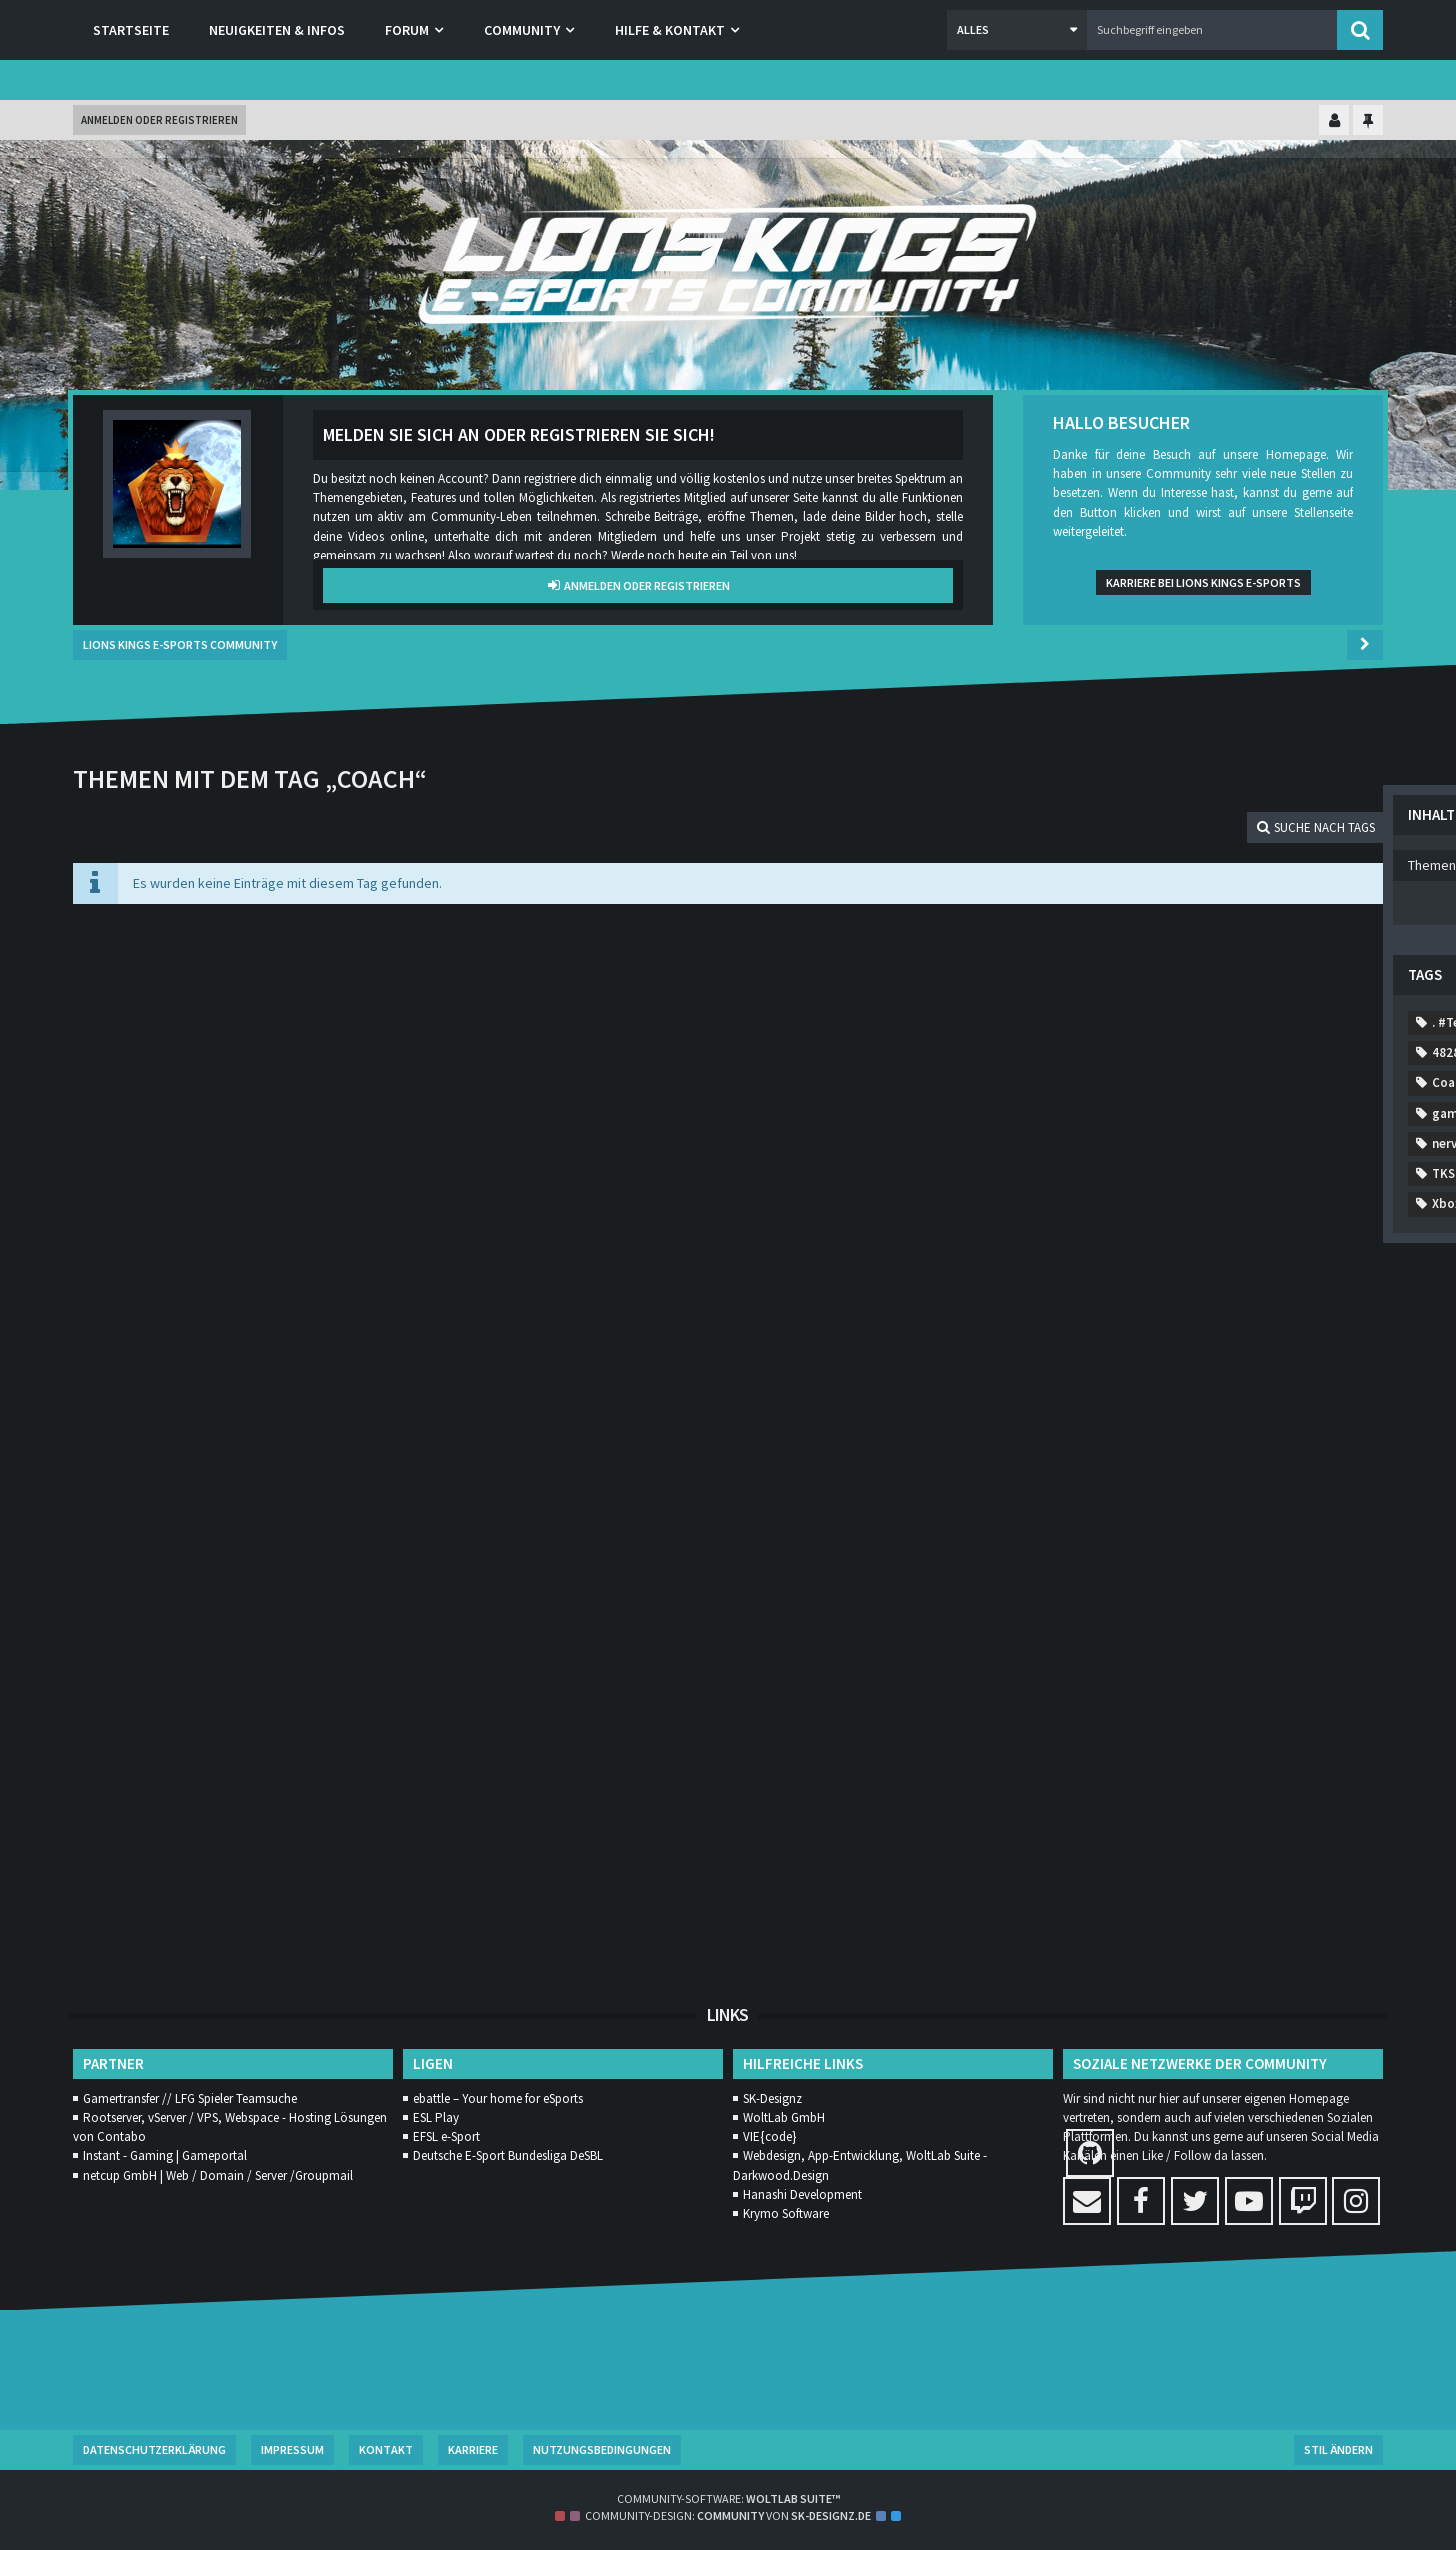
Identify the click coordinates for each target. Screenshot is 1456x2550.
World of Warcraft (1144, 1778)
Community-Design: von (728, 2515)
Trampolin (1303, 1688)
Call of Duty (1288, 1204)
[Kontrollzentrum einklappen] (1334, 121)
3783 (1171, 1143)
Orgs (1173, 1536)
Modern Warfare (1297, 1446)
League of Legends (1191, 1416)
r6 (1156, 1567)
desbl (1108, 1295)
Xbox (1313, 1778)
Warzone (1117, 1748)
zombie (1256, 1809)
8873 (1301, 1022)
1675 (1106, 1143)
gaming (1114, 1385)
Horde (1337, 1385)
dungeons (1274, 1295)
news (1107, 1536)
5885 (1171, 1053)
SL (1098, 1627)
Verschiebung (1296, 1718)
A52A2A (1243, 1174)
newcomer (1288, 1506)
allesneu (1191, 1204)
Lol (1353, 1416)
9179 (1236, 1022)
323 (1232, 1143)
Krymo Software (786, 2213)
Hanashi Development (802, 2194)
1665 (1254, 962)
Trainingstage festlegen (1164, 1688)
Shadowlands (1279, 1597)
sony (1155, 1627)
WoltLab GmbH (784, 2117)
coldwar (1322, 1234)
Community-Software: (728, 2498)
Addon (1111, 1204)
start (1221, 1627)
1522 (1338, 1113)
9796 (1171, 992)
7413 (1189, 962)
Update (1114, 1718)
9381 (1106, 992)
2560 (1319, 962)
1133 (1171, 1022)
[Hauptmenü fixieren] (1368, 121)
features (1180, 1355)
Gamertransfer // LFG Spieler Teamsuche (190, 2098)
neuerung (1193, 1506)
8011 (1106, 1053)
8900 (1301, 1053)
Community (1126, 1264)
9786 (1171, 1083)
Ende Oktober (1133, 1325)
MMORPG (1186, 1446)
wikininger (1211, 1748)
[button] (1017, 30)
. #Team (1115, 962)
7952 (1294, 1143)
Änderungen (1127, 1839)
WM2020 (1304, 1748)
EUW (1105, 1355)
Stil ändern (1338, 2449)
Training (1192, 1657)
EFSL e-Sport (446, 2136)
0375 (1171, 1174)
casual (1110, 1234)
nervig (1110, 1506)
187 (1211, 1113)
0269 (1106, 1174)
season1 (1179, 1597)
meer (1107, 1446)
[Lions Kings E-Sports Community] (728, 265)
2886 (1301, 992)
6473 (1106, 1113)
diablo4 (1185, 1295)
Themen (1090, 804)
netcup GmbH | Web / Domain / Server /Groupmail (218, 2175)
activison (1328, 1174)
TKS (1284, 1627)
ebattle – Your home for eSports (498, 2098)
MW (1346, 1476)
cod (1250, 1234)
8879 (1273, 1113)
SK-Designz (772, 2098)
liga (1295, 1416)
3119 (1236, 1053)
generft (1196, 1385)
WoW (1248, 1778)
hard (1268, 1385)
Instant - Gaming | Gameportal (165, 2155)
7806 (1236, 1083)
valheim (1197, 1718)
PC (1342, 1536)
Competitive (1306, 1264)
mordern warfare (1142, 1476)
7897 (1236, 992)
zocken (1176, 1809)
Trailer (1111, 1657)
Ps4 (1102, 1567)
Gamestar (1272, 1355)
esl (1219, 1325)
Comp (1214, 1264)
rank (1105, 1597)
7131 (1106, 1083)
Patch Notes (1260, 1536)
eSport (1285, 1325)
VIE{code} (769, 2136)
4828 (1301, 1083)
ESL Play (436, 2117)
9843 (1106, 1022)
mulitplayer (1264, 1476)
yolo (1105, 1809)
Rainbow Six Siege (1253, 1567)
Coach (1184, 1234)
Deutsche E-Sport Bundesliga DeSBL (508, 2155)
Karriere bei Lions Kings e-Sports (1203, 582)
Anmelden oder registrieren (159, 120)
